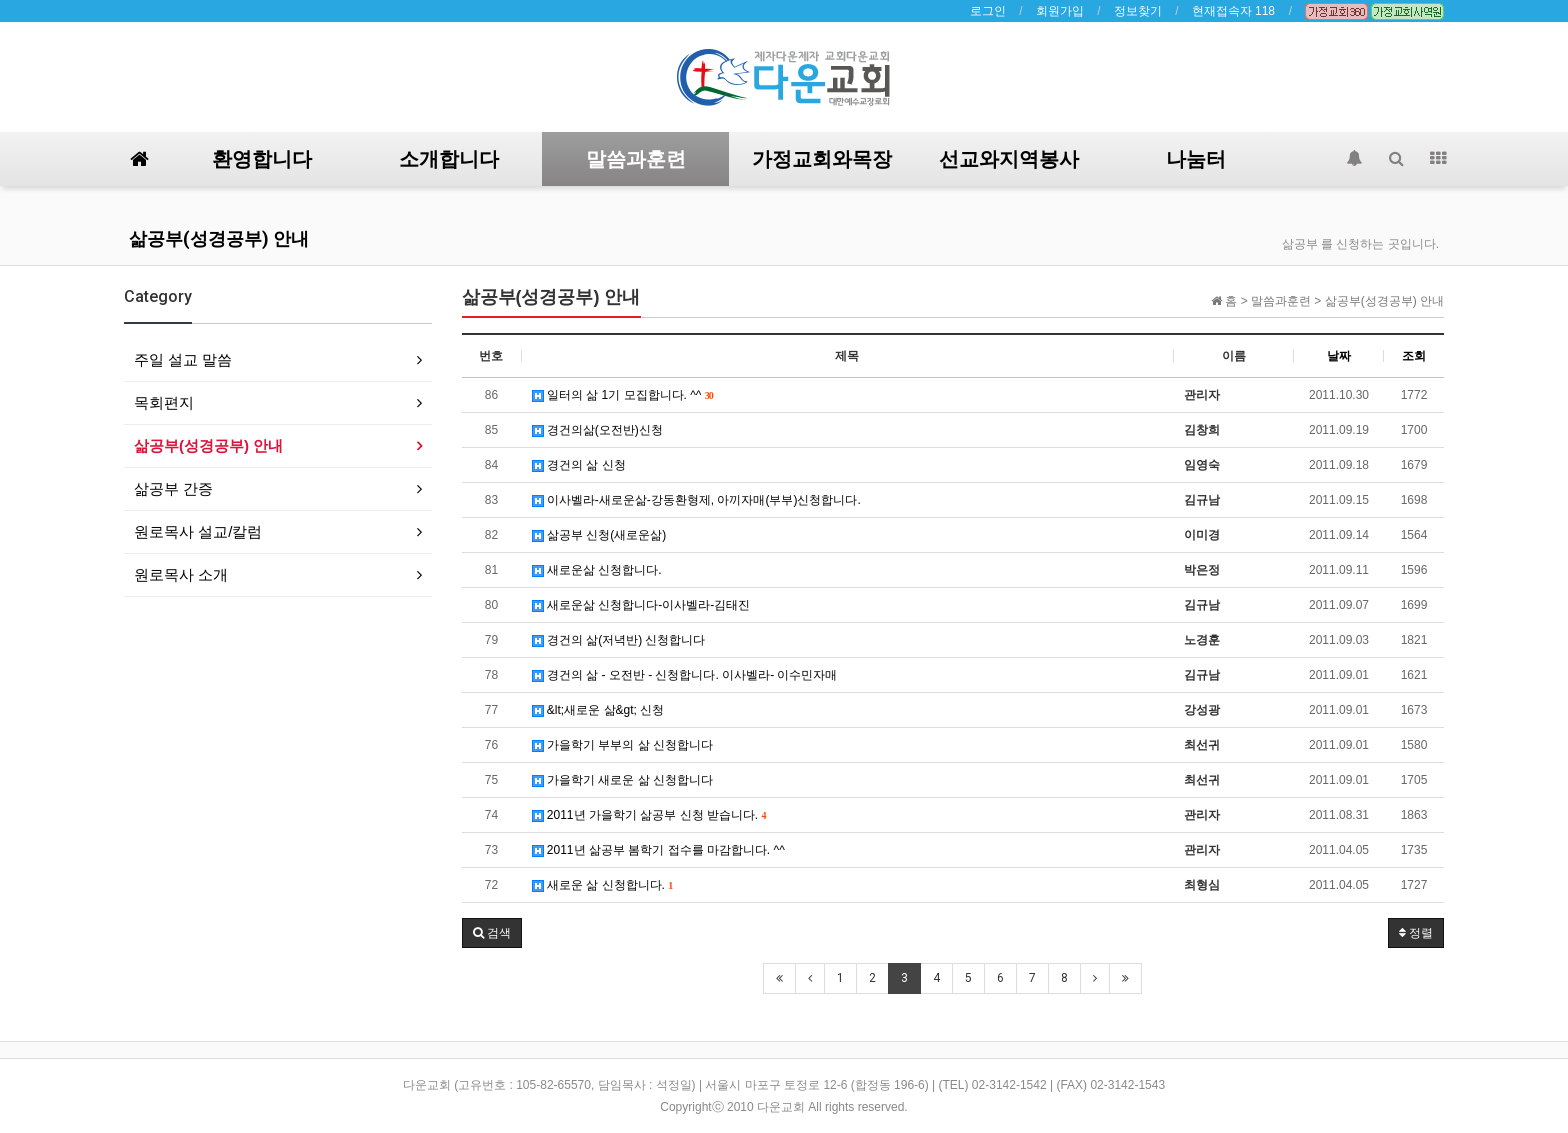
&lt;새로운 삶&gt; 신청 (598, 710)
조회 (1414, 356)
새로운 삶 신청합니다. (603, 885)
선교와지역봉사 (1009, 159)
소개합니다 (449, 159)
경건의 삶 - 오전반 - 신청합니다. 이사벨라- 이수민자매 (685, 675)
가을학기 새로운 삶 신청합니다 (622, 780)
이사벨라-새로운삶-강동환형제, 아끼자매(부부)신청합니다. (696, 500)
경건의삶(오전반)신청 (597, 430)
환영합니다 (262, 159)
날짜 (1339, 356)
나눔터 (1196, 159)
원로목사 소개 (181, 574)
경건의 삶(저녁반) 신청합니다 (619, 640)
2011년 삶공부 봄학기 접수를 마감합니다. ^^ (658, 850)
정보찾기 (1138, 11)
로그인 (988, 11)
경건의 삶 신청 (579, 465)
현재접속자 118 (1233, 11)
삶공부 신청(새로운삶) (599, 535)
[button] (492, 933)
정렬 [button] (1416, 933)
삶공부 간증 (173, 488)
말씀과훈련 (636, 159)
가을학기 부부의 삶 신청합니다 (622, 745)
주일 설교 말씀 (183, 359)
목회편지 (164, 402)
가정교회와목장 (822, 159)
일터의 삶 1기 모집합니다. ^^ (623, 395)
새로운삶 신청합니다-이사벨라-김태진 (641, 605)
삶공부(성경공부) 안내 (219, 238)
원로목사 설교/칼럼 (198, 531)
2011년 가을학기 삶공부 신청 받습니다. (649, 815)
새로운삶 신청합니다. (597, 570)
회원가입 (1060, 11)
